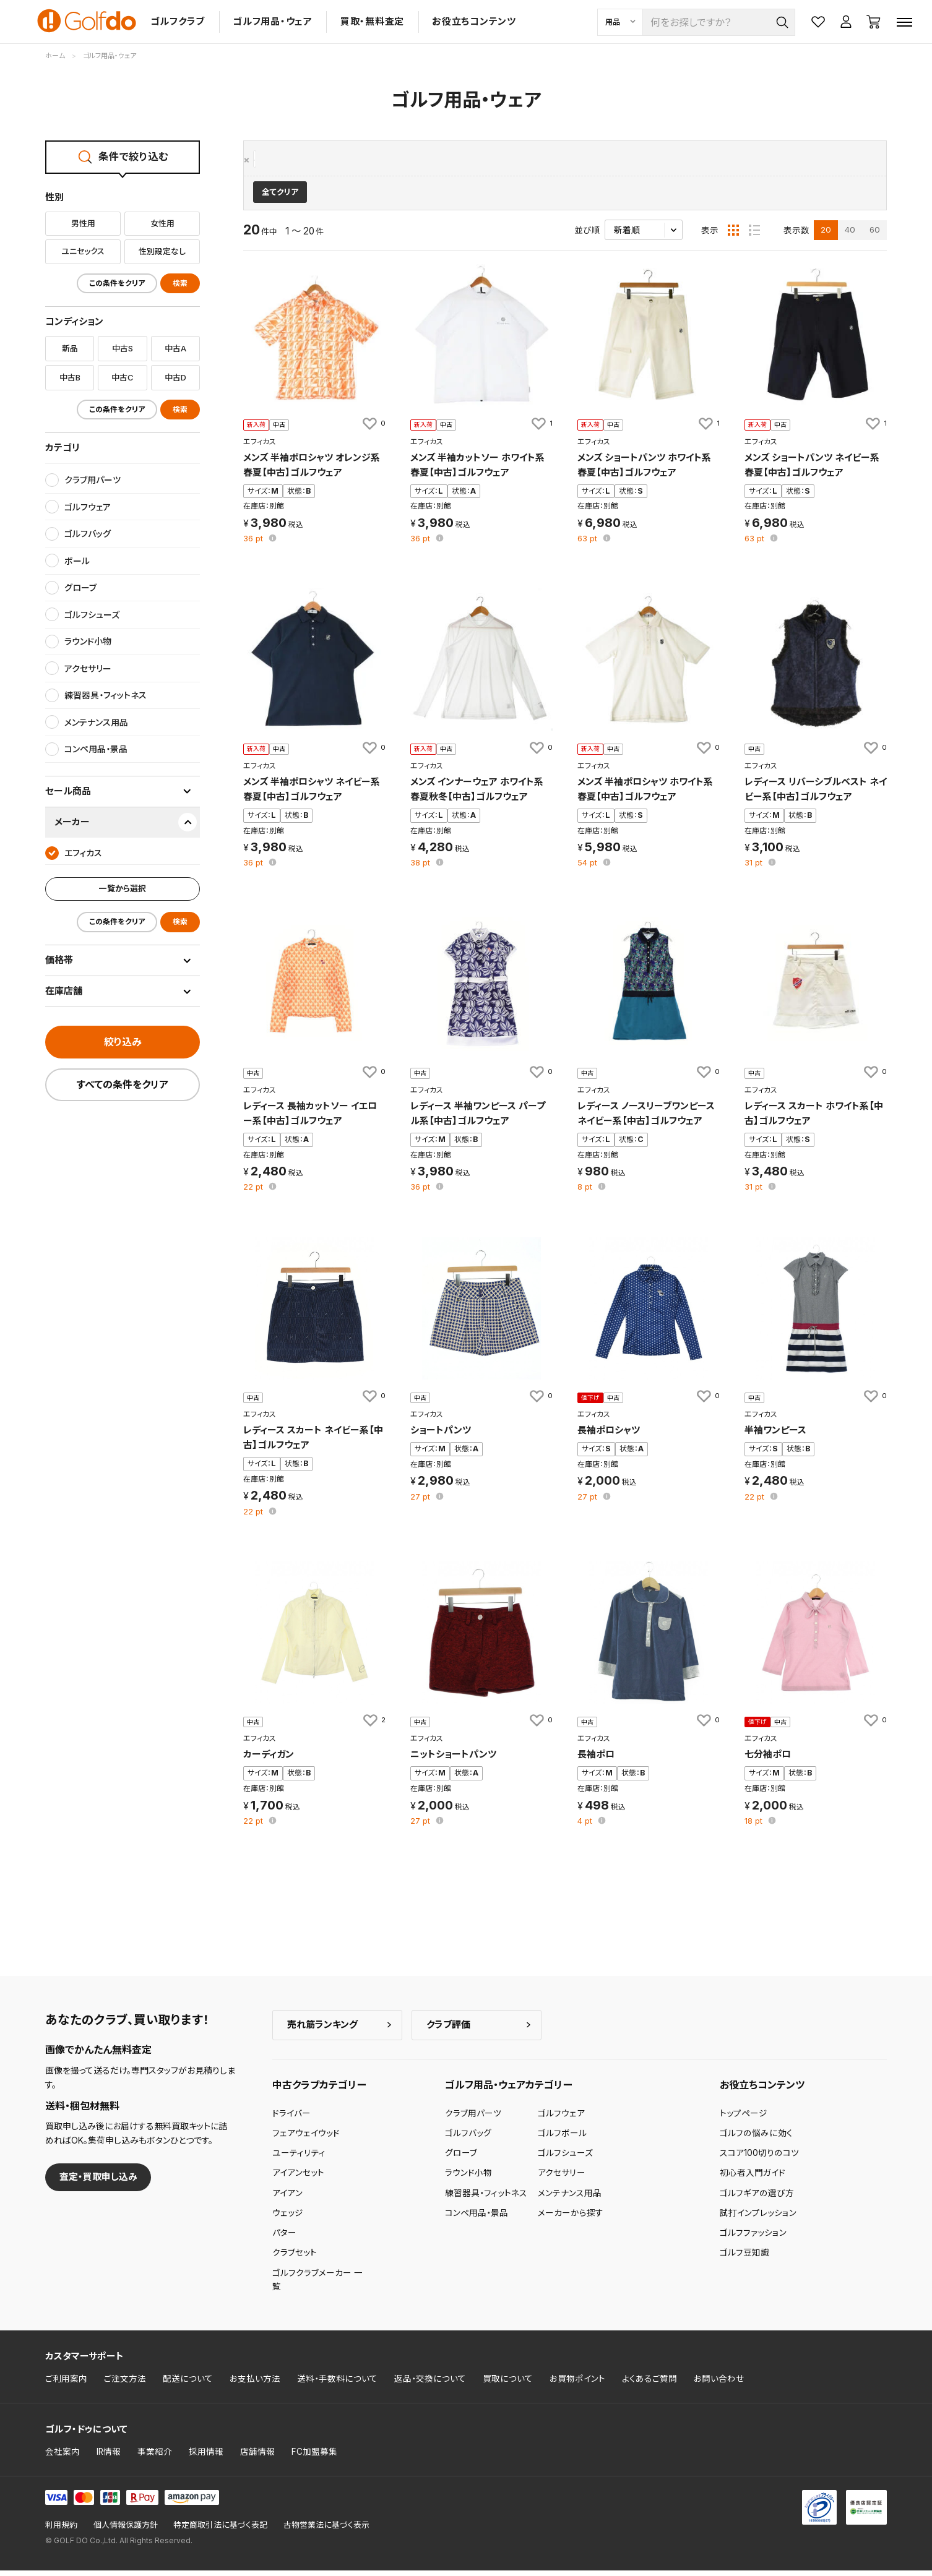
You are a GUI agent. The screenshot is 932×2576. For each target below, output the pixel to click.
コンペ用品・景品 (476, 2219)
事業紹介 (154, 2457)
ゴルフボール (562, 2139)
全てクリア (280, 198)
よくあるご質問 (649, 2385)
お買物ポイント (577, 2385)
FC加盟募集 (314, 2457)
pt (254, 545)
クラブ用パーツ (473, 2119)
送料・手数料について (337, 2385)
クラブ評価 (448, 2031)
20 (826, 236)
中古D (175, 377)
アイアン (287, 2199)
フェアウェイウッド (306, 2139)
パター (284, 2239)
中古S (122, 348)
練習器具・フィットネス (486, 2199)
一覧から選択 (122, 888)
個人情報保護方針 (125, 2531)
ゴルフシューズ (565, 2159)
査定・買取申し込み (98, 2183)
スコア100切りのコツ (759, 2159)
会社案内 (62, 2457)
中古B (69, 377)
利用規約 (61, 2531)
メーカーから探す (570, 2219)
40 (850, 236)
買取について (508, 2385)
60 (874, 236)
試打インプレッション (758, 2219)
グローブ (461, 2159)
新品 (70, 348)
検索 (180, 283)
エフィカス (276, 160)
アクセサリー (561, 2179)
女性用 (162, 223)
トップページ (743, 2119)
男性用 (83, 223)
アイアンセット (298, 2179)
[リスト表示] (754, 235)
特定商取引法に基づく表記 (220, 2531)
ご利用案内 (66, 2385)
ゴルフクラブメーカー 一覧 (317, 2285)
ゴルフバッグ (468, 2139)
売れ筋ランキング (322, 2031)
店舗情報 (257, 2457)
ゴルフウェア (561, 2119)
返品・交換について (430, 2385)
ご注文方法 (125, 2385)
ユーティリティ (299, 2159)
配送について (188, 2385)
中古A (175, 348)
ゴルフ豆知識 (744, 2259)
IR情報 (109, 2457)
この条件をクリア (117, 283)
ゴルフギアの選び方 (757, 2199)
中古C (122, 377)
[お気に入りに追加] (373, 429)
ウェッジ (287, 2219)
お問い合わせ (719, 2385)
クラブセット (294, 2259)
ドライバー (291, 2119)
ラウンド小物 (468, 2179)
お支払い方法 (255, 2385)
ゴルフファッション (753, 2239)
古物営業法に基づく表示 (326, 2531)
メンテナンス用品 (570, 2199)
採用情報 (206, 2457)
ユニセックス (83, 251)
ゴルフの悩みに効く (756, 2139)
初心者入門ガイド (752, 2179)
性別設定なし (162, 251)
